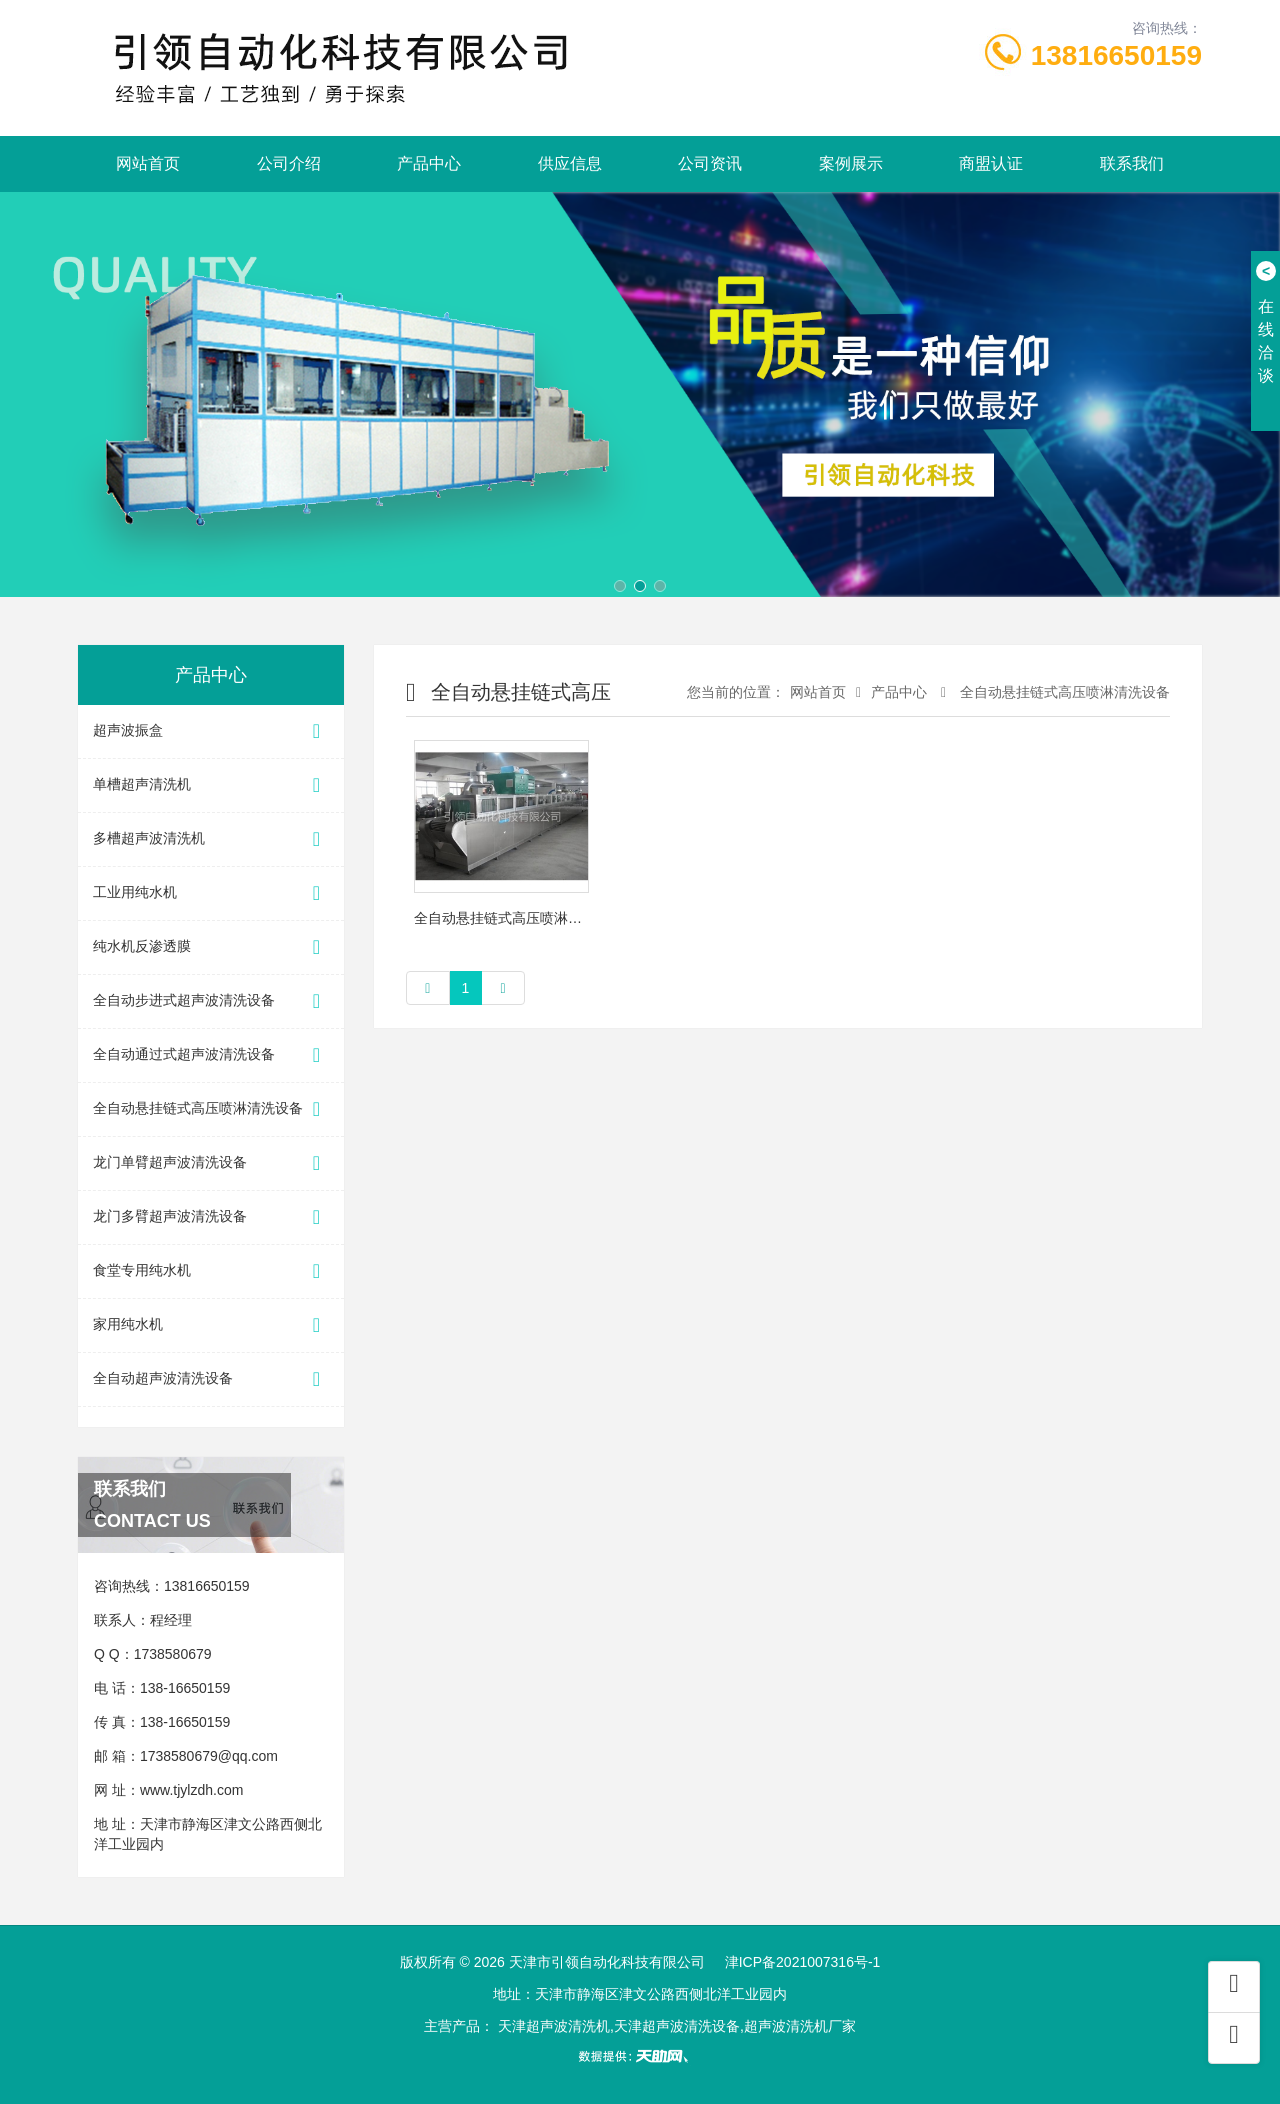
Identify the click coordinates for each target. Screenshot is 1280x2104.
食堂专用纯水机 (211, 1271)
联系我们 (1132, 163)
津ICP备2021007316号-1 (803, 1962)
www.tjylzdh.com (191, 1790)
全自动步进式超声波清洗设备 (211, 1001)
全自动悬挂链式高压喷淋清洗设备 (211, 1109)
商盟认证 (991, 163)
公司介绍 (289, 163)
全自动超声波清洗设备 (211, 1379)
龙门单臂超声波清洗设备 (211, 1163)
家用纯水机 (211, 1325)
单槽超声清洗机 (211, 785)
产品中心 (429, 163)
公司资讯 (710, 163)
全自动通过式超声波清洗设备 (211, 1055)
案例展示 (851, 163)
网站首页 (148, 163)
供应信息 (570, 163)
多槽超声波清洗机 (211, 839)
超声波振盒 (211, 731)
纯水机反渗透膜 (211, 947)
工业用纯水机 (211, 893)
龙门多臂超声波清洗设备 (211, 1217)
